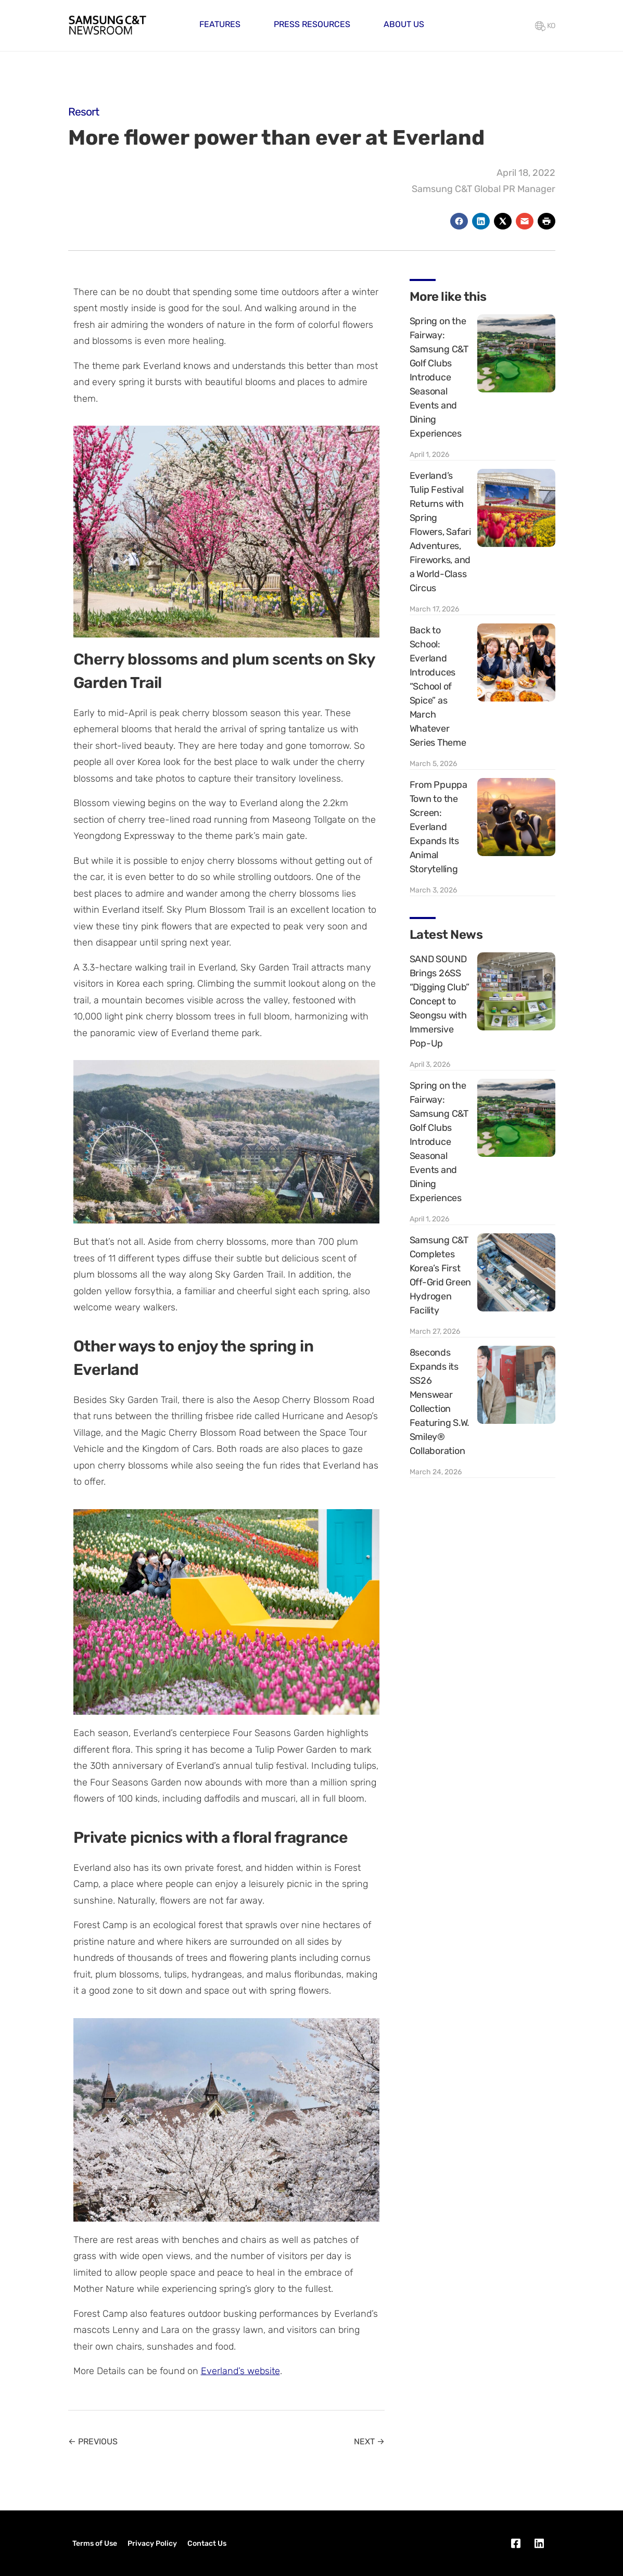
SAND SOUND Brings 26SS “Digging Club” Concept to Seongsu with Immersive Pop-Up (440, 1001)
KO (545, 25)
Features (219, 24)
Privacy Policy (152, 2543)
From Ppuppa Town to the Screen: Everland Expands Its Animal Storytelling (438, 827)
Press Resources (312, 24)
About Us (404, 24)
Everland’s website (240, 2371)
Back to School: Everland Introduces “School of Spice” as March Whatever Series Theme (438, 686)
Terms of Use (94, 2543)
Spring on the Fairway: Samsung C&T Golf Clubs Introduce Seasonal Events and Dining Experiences (439, 377)
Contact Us (206, 2543)
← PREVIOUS (93, 2441)
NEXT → (369, 2441)
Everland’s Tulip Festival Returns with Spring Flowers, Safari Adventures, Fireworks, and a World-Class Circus (440, 532)
